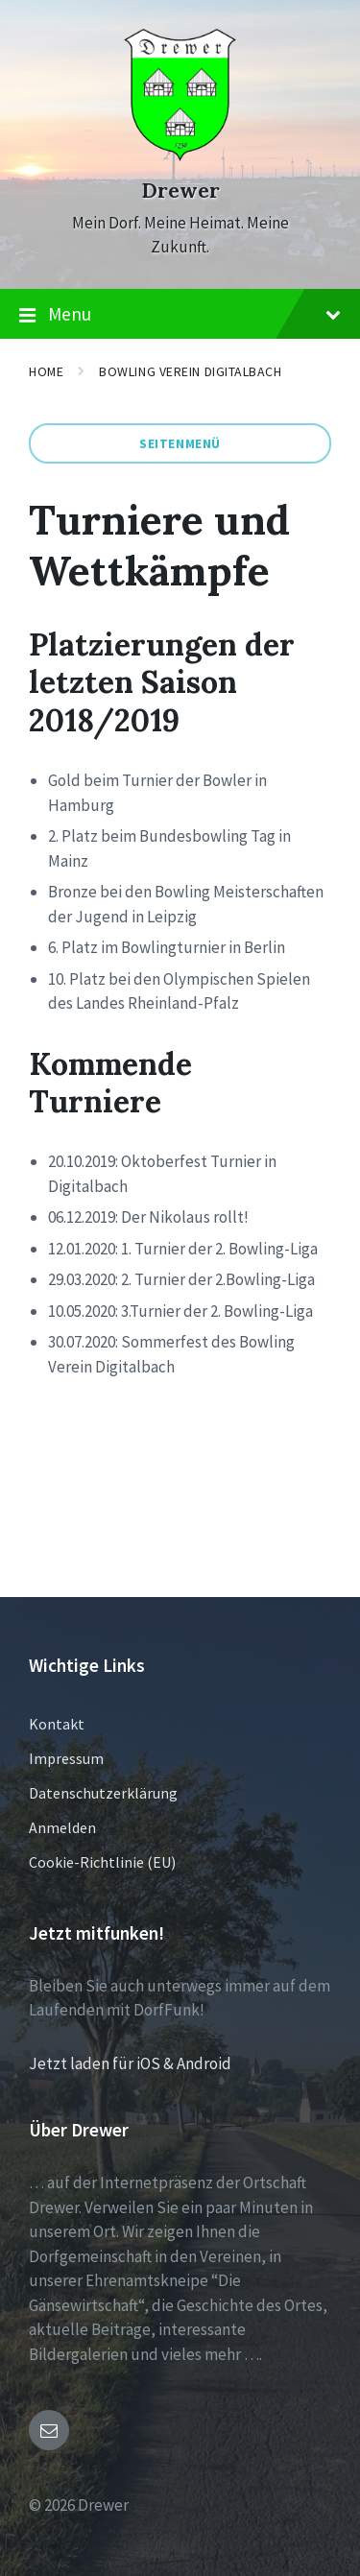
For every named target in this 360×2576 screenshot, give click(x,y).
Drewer (180, 190)
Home (46, 371)
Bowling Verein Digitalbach (190, 371)
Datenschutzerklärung (103, 1792)
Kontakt (56, 1723)
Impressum (66, 1758)
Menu (180, 314)
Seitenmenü (180, 443)
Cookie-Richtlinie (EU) (102, 1862)
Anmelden (62, 1827)
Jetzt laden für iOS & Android (130, 2063)
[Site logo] (180, 155)
